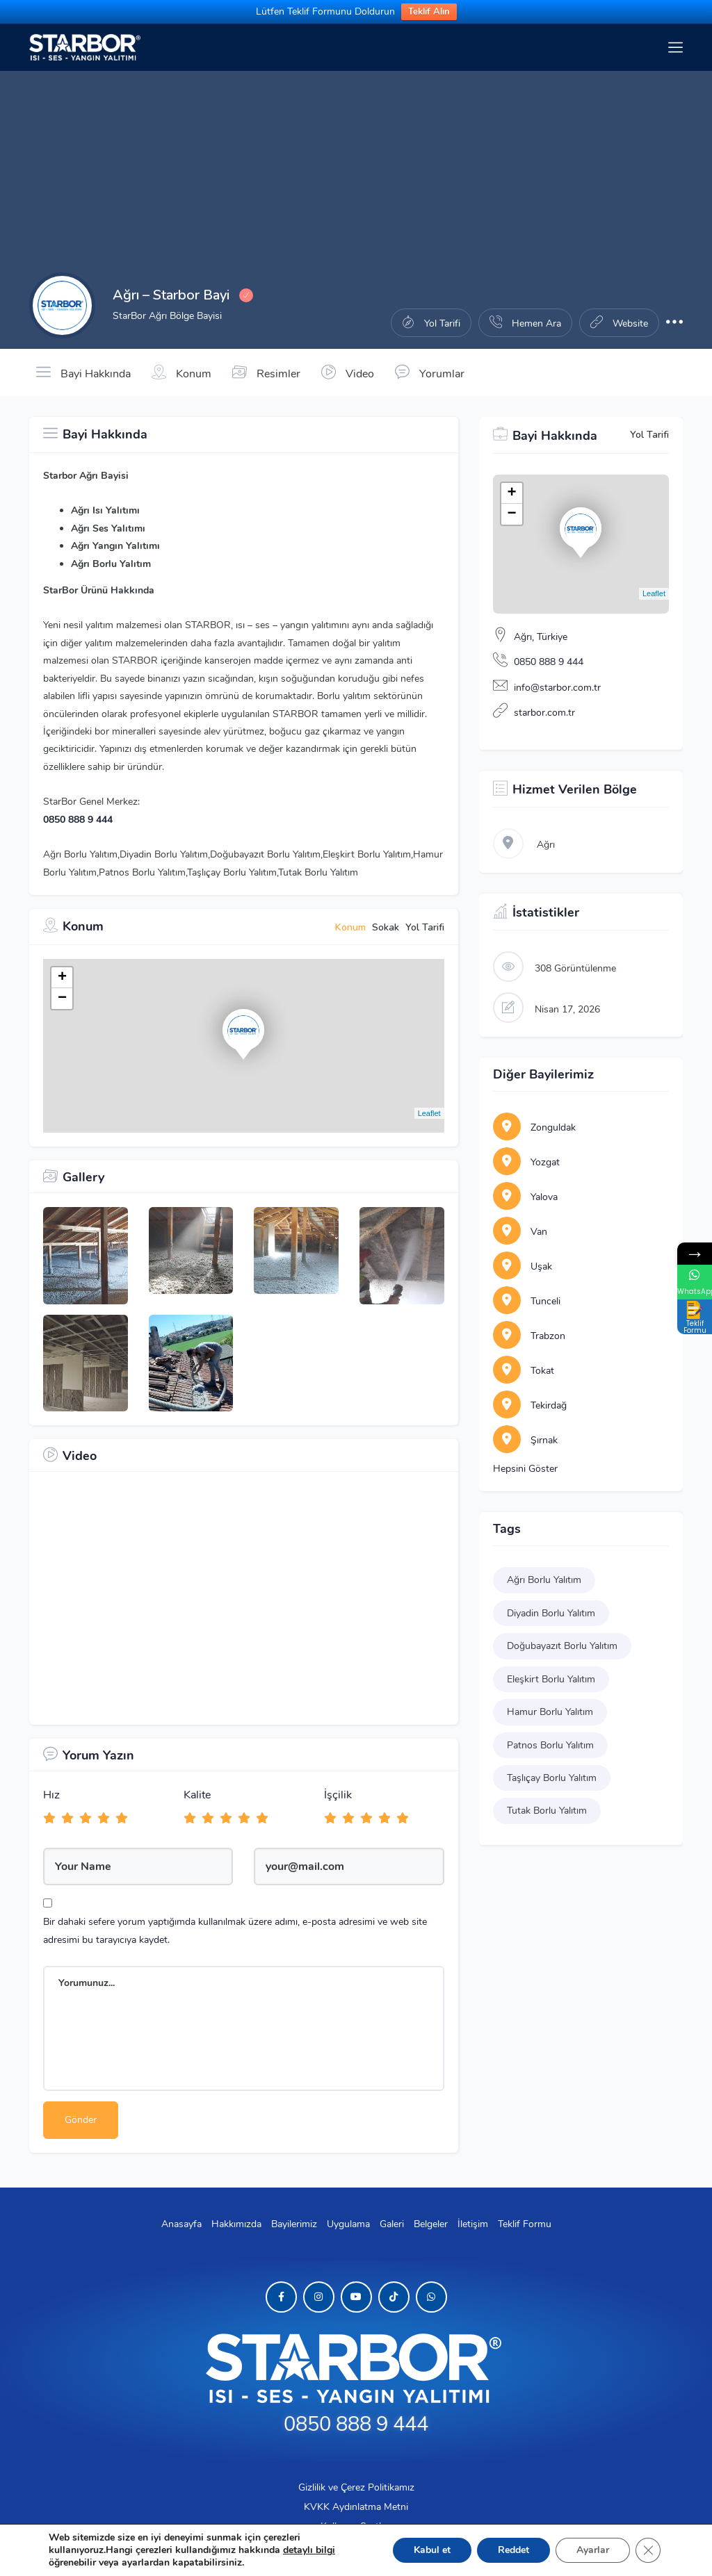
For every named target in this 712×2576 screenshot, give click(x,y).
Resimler (266, 372)
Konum (181, 372)
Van (520, 1231)
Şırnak (525, 1440)
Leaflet (429, 1113)
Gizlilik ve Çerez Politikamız (356, 2487)
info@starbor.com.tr (557, 687)
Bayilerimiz (294, 2224)
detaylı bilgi (309, 2550)
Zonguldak (534, 1127)
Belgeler (431, 2224)
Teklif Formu (524, 2224)
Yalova (525, 1197)
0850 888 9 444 (78, 819)
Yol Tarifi (649, 435)
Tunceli (526, 1301)
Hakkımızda (236, 2224)
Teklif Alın (429, 12)
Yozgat (526, 1162)
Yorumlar (429, 372)
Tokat (523, 1370)
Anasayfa (181, 2224)
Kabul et (432, 2550)
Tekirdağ (530, 1405)
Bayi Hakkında (83, 372)
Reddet (513, 2550)
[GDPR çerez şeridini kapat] (648, 2550)
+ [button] (62, 977)
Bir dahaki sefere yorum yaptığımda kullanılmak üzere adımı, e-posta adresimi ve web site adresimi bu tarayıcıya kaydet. (235, 1930)
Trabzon (529, 1336)
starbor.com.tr (544, 712)
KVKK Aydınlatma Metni (356, 2506)
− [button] (62, 998)
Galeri (392, 2224)
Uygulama (348, 2224)
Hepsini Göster (525, 1468)
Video (347, 372)
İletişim (473, 2224)
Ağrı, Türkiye (540, 636)
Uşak (522, 1266)
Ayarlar (592, 2550)
